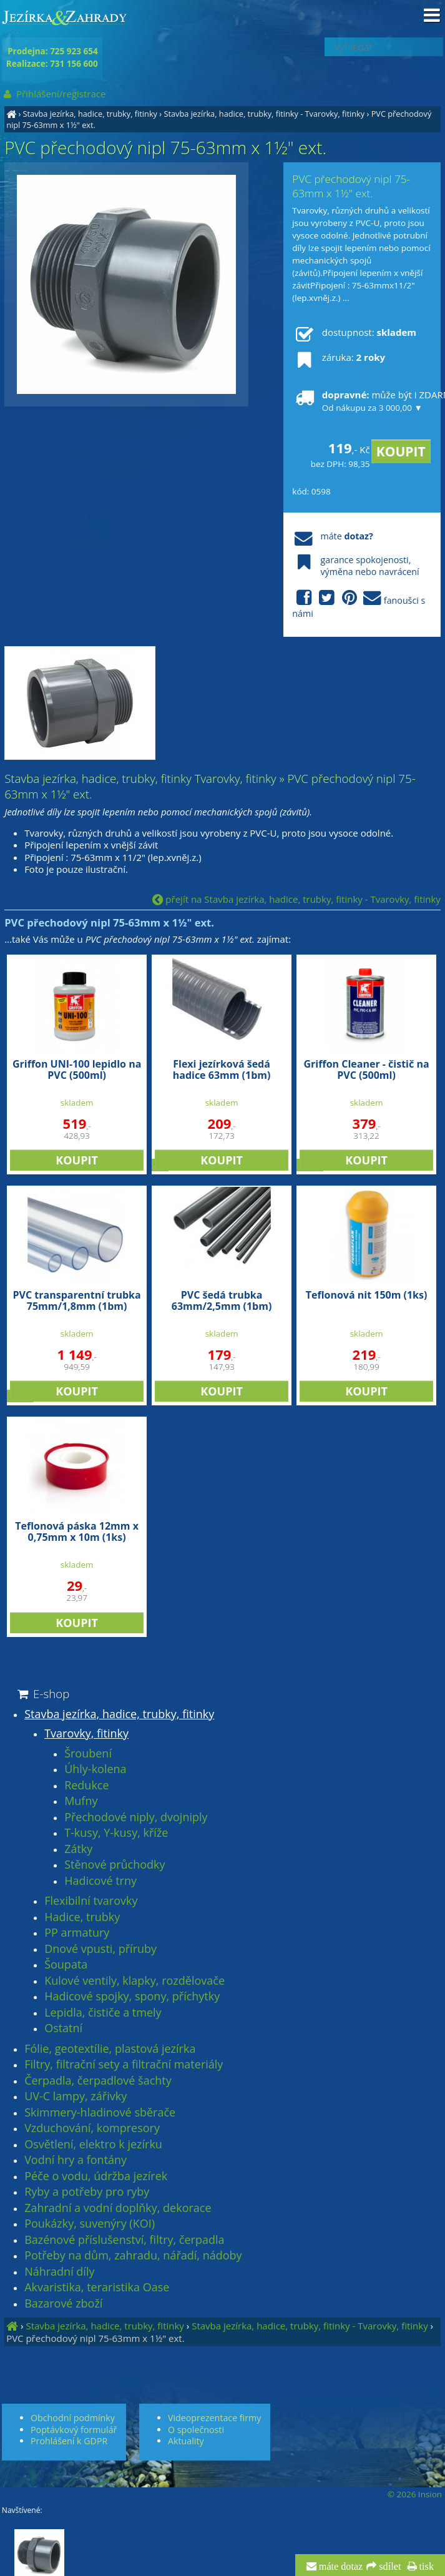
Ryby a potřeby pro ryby (86, 2192)
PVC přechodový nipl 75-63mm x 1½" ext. (95, 2338)
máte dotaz (339, 2567)
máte (332, 536)
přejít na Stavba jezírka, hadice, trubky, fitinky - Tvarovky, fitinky (296, 899)
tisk (425, 2567)
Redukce (86, 1785)
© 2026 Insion (415, 2494)
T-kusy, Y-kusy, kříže (116, 1833)
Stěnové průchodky (114, 1865)
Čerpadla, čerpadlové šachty (98, 2081)
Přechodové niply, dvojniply (135, 1817)
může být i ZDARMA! (362, 400)
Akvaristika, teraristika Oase (96, 2287)
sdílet (388, 2567)
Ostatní (63, 2028)
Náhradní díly (59, 2272)
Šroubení (88, 1754)
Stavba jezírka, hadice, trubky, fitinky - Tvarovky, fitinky (264, 113)
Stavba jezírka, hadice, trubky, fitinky (90, 113)
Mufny (80, 1801)
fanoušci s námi (358, 604)
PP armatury (76, 1933)
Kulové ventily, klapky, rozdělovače (134, 1981)
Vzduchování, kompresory (92, 2128)
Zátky (78, 1849)
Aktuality (186, 2441)
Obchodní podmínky (73, 2418)
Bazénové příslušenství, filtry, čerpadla (124, 2240)
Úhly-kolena (95, 1769)
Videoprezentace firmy (214, 2418)
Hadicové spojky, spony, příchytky (132, 1996)
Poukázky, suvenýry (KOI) (89, 2224)
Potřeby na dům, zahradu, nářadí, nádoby (133, 2255)
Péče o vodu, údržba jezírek (95, 2176)
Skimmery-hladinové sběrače (99, 2113)
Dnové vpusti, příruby (100, 1949)
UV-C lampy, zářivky (75, 2096)
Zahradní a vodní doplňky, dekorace (117, 2208)
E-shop (42, 1693)
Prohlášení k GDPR (69, 2441)
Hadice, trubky (82, 1917)
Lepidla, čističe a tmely (103, 2013)
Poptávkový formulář (74, 2430)
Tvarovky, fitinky (86, 1734)
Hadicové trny (100, 1881)
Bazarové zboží (63, 2304)
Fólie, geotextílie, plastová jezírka (109, 2049)
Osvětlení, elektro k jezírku (93, 2144)
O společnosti (196, 2430)
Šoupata (65, 1965)
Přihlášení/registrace (54, 93)
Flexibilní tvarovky (90, 1901)
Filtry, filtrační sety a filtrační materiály (123, 2064)
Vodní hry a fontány (75, 2160)
